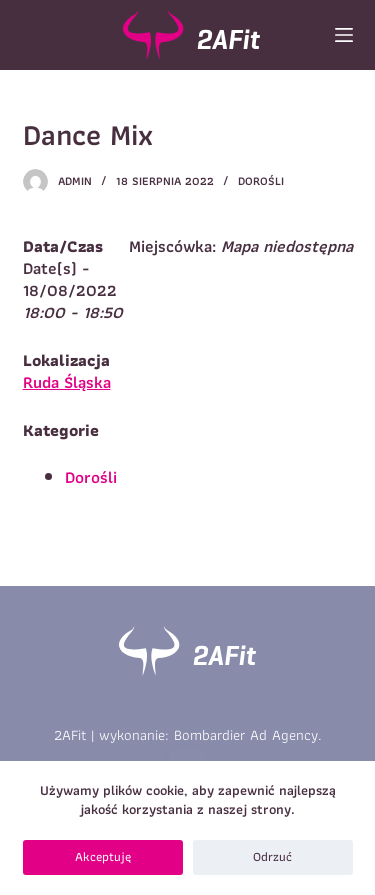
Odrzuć (272, 856)
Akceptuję (103, 856)
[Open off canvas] (344, 35)
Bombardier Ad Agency (246, 735)
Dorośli (261, 180)
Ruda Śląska (67, 382)
